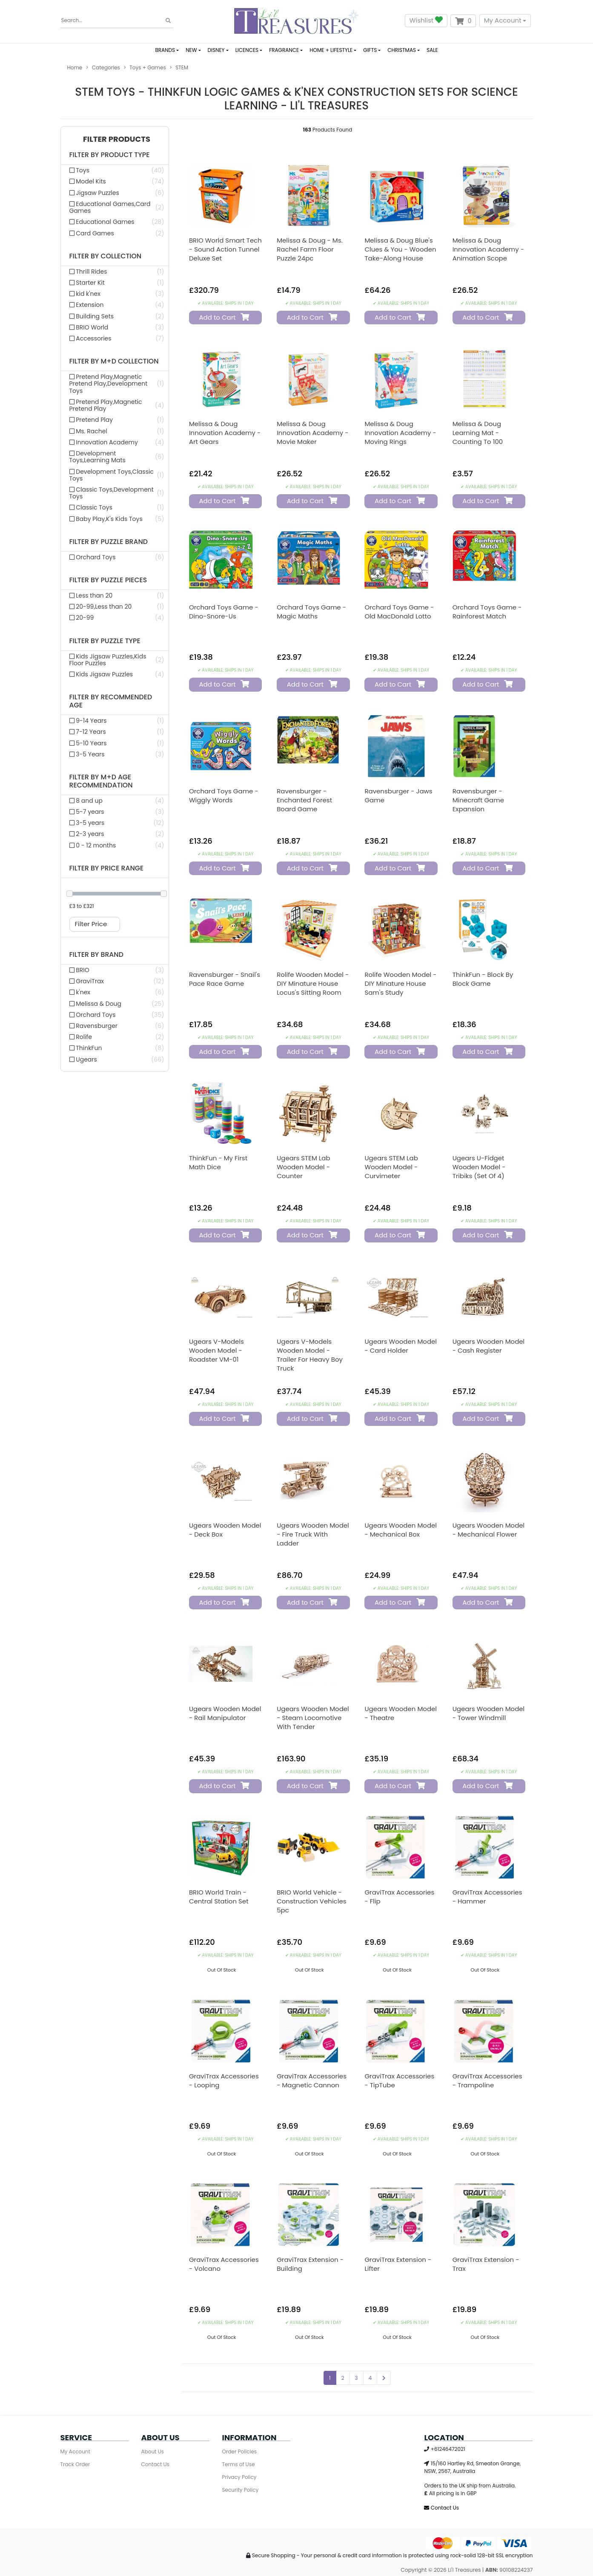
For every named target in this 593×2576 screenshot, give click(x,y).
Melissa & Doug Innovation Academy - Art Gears (225, 432)
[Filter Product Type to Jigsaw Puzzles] (115, 192)
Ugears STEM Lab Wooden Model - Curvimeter (391, 1166)
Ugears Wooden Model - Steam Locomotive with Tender (313, 1717)
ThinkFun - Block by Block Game (483, 979)
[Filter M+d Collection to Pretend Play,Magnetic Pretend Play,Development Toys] (115, 383)
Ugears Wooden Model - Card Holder (400, 1346)
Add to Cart (224, 317)
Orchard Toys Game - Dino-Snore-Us (223, 612)
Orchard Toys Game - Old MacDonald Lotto (399, 612)
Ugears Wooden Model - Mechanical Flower (489, 1530)
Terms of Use (238, 2464)
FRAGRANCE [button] (284, 50)
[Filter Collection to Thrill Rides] (115, 271)
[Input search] (116, 20)
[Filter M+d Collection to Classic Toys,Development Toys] (115, 493)
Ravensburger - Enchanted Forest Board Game (304, 800)
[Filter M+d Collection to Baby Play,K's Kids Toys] (115, 518)
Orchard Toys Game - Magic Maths (311, 612)
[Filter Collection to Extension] (115, 304)
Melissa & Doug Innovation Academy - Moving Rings (400, 432)
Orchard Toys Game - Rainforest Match (487, 612)
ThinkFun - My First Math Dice (218, 1162)
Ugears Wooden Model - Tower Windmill (489, 1713)
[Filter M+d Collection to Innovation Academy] (115, 442)
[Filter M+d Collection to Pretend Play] (115, 419)
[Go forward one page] (384, 2378)
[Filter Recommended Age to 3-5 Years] (115, 754)
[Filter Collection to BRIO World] (115, 327)
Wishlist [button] (426, 21)
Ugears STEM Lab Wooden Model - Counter (303, 1166)
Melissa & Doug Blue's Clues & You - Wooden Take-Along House (400, 249)
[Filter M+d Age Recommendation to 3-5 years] (115, 822)
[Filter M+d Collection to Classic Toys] (115, 507)
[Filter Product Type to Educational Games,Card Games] (115, 207)
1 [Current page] (330, 2377)
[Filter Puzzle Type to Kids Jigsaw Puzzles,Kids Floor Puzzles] (115, 660)
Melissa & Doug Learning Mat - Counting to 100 (478, 432)
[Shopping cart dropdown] (463, 20)
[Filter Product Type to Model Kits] (115, 181)
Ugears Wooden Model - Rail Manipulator (225, 1713)
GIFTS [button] (370, 50)
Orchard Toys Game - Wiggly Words (223, 795)
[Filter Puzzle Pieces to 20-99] (115, 617)
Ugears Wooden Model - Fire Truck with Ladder (313, 1534)
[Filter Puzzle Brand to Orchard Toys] (115, 557)
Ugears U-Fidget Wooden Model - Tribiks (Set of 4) (479, 1166)
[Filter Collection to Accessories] (115, 338)
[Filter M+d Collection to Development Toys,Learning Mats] (115, 457)
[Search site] (168, 21)
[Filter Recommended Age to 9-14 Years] (115, 720)
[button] (115, 139)
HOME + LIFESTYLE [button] (330, 50)
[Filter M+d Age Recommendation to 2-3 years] (115, 833)
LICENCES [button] (246, 50)
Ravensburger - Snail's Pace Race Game (224, 979)
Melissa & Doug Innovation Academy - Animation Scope (488, 249)
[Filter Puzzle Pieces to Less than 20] (115, 595)
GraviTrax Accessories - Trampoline (487, 2080)
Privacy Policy (239, 2477)
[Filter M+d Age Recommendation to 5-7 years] (115, 811)
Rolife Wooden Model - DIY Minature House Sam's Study (400, 983)
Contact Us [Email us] (441, 2507)
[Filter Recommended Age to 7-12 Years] (115, 731)
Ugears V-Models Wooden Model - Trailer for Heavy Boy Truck (310, 1355)
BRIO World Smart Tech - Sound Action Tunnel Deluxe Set (225, 249)
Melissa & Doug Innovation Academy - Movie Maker (312, 432)
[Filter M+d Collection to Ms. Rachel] (115, 431)
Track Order (75, 2464)
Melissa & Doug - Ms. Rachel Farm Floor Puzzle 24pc (310, 249)
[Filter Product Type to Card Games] (115, 233)
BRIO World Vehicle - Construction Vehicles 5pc (311, 1901)
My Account (502, 20)
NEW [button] (191, 50)
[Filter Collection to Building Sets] (115, 316)
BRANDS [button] (165, 50)
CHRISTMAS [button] (401, 50)
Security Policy (240, 2489)
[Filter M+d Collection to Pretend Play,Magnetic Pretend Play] (115, 405)
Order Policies (239, 2451)
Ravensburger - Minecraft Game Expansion (478, 800)
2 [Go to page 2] (342, 2377)
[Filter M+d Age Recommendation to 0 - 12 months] (115, 845)
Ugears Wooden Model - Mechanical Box (400, 1530)
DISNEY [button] (216, 50)
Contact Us (155, 2464)
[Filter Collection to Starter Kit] (115, 282)
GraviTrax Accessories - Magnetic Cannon (312, 2080)
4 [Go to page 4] (370, 2377)
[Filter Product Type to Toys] (115, 170)
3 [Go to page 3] (356, 2377)
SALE (432, 50)
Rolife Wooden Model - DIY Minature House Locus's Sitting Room (313, 983)
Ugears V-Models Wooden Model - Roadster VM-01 (216, 1350)
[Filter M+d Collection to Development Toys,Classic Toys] (115, 475)
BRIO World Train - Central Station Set (219, 1897)
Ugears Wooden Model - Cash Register (489, 1346)
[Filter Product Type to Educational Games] (115, 221)
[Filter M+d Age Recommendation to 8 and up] (115, 800)
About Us (152, 2451)
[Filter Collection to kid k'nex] (115, 293)
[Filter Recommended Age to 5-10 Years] (115, 743)
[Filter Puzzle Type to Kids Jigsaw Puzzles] (115, 674)
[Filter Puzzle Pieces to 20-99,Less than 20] (115, 606)
